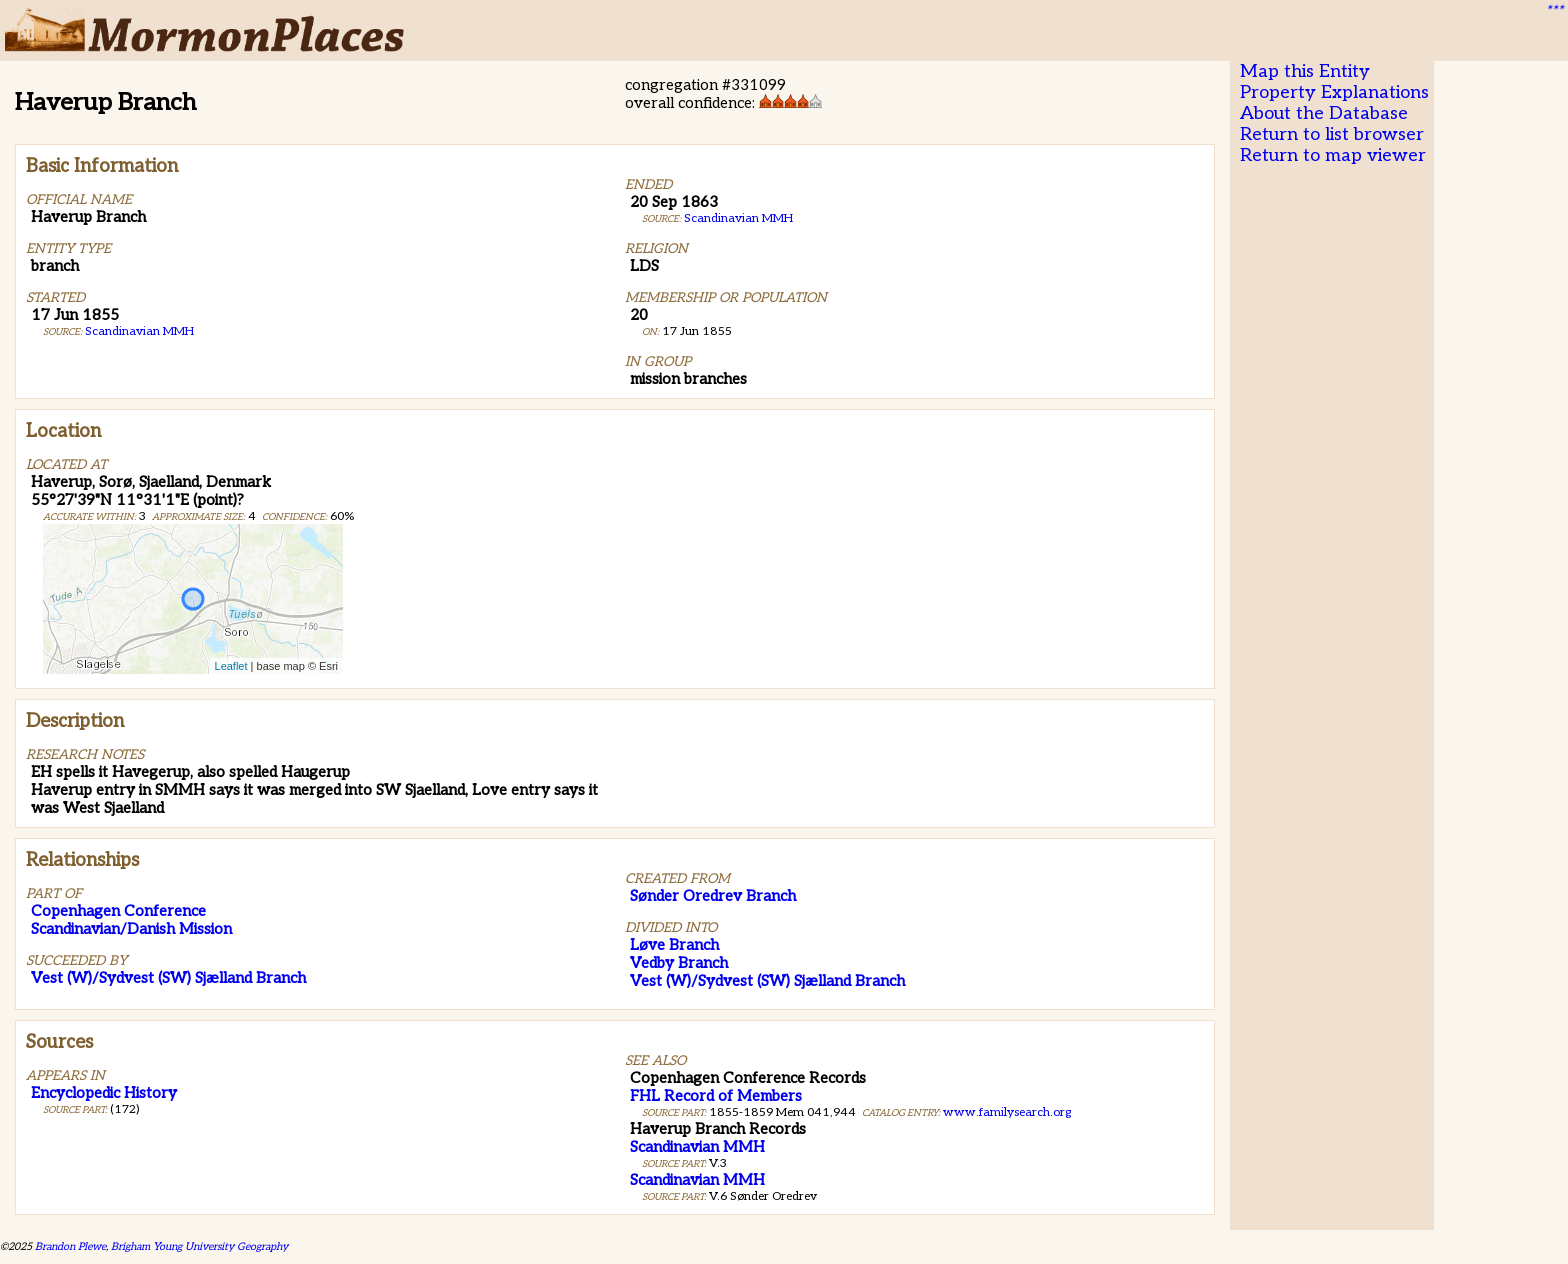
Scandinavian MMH (139, 331)
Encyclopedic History (104, 1093)
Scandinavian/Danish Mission (131, 929)
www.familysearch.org (1007, 1112)
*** (1554, 11)
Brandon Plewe (70, 1246)
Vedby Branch (679, 963)
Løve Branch (674, 945)
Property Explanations (1334, 92)
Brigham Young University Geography (199, 1246)
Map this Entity (1305, 71)
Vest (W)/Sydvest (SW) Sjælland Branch (168, 978)
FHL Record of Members (716, 1096)
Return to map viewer (1333, 155)
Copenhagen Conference (118, 911)
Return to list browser (1332, 134)
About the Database (1324, 113)
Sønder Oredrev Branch (713, 896)
